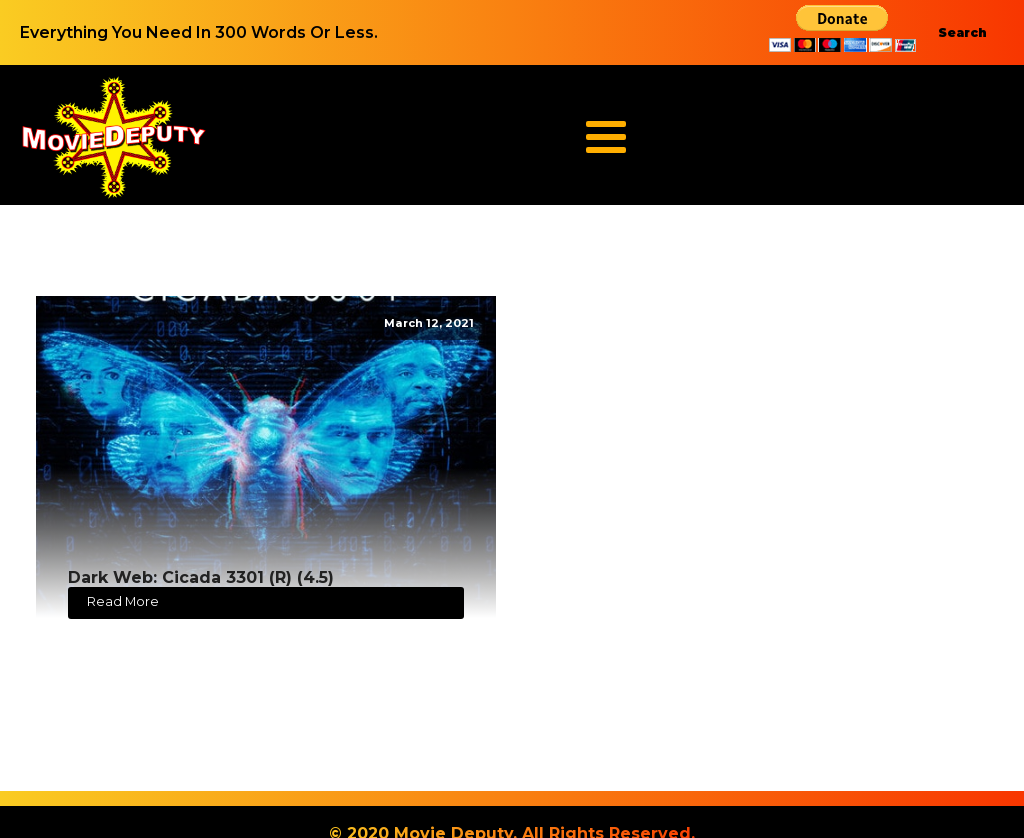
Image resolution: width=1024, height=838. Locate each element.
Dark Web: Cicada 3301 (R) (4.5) (201, 577)
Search (962, 32)
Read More (123, 601)
